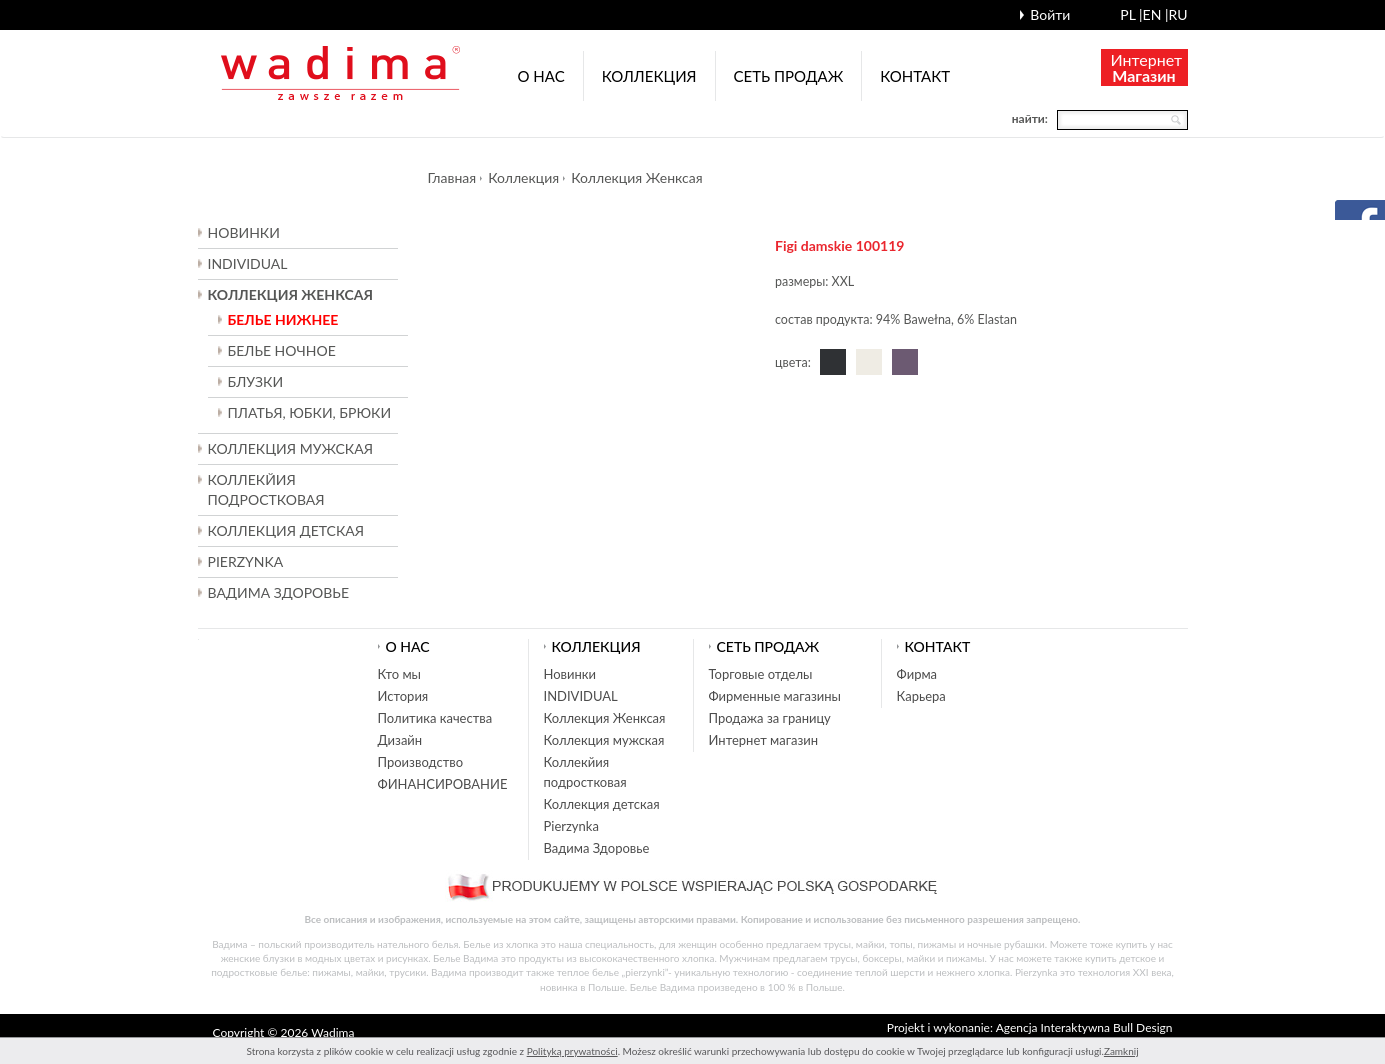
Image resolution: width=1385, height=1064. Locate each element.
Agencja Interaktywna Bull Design (1084, 1027)
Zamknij (1121, 1051)
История (403, 696)
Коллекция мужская (604, 740)
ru (1177, 14)
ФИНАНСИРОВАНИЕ (443, 784)
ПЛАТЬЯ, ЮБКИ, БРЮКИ (310, 412)
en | (1156, 14)
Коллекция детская (602, 804)
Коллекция (649, 76)
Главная (452, 177)
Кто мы (400, 674)
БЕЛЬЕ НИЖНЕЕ (283, 319)
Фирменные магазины (775, 696)
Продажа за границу (770, 718)
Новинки (244, 232)
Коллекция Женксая (636, 177)
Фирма (917, 674)
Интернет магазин (764, 740)
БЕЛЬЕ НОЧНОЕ (282, 350)
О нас (541, 76)
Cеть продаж (789, 76)
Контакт (915, 76)
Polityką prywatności (572, 1051)
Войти (1050, 14)
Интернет (1147, 67)
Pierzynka (246, 561)
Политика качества (435, 718)
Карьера (921, 696)
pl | (1131, 14)
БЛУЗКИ (256, 381)
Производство (421, 762)
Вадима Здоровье (278, 592)
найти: (1030, 118)
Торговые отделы (761, 674)
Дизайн (400, 740)
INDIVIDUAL (248, 263)
